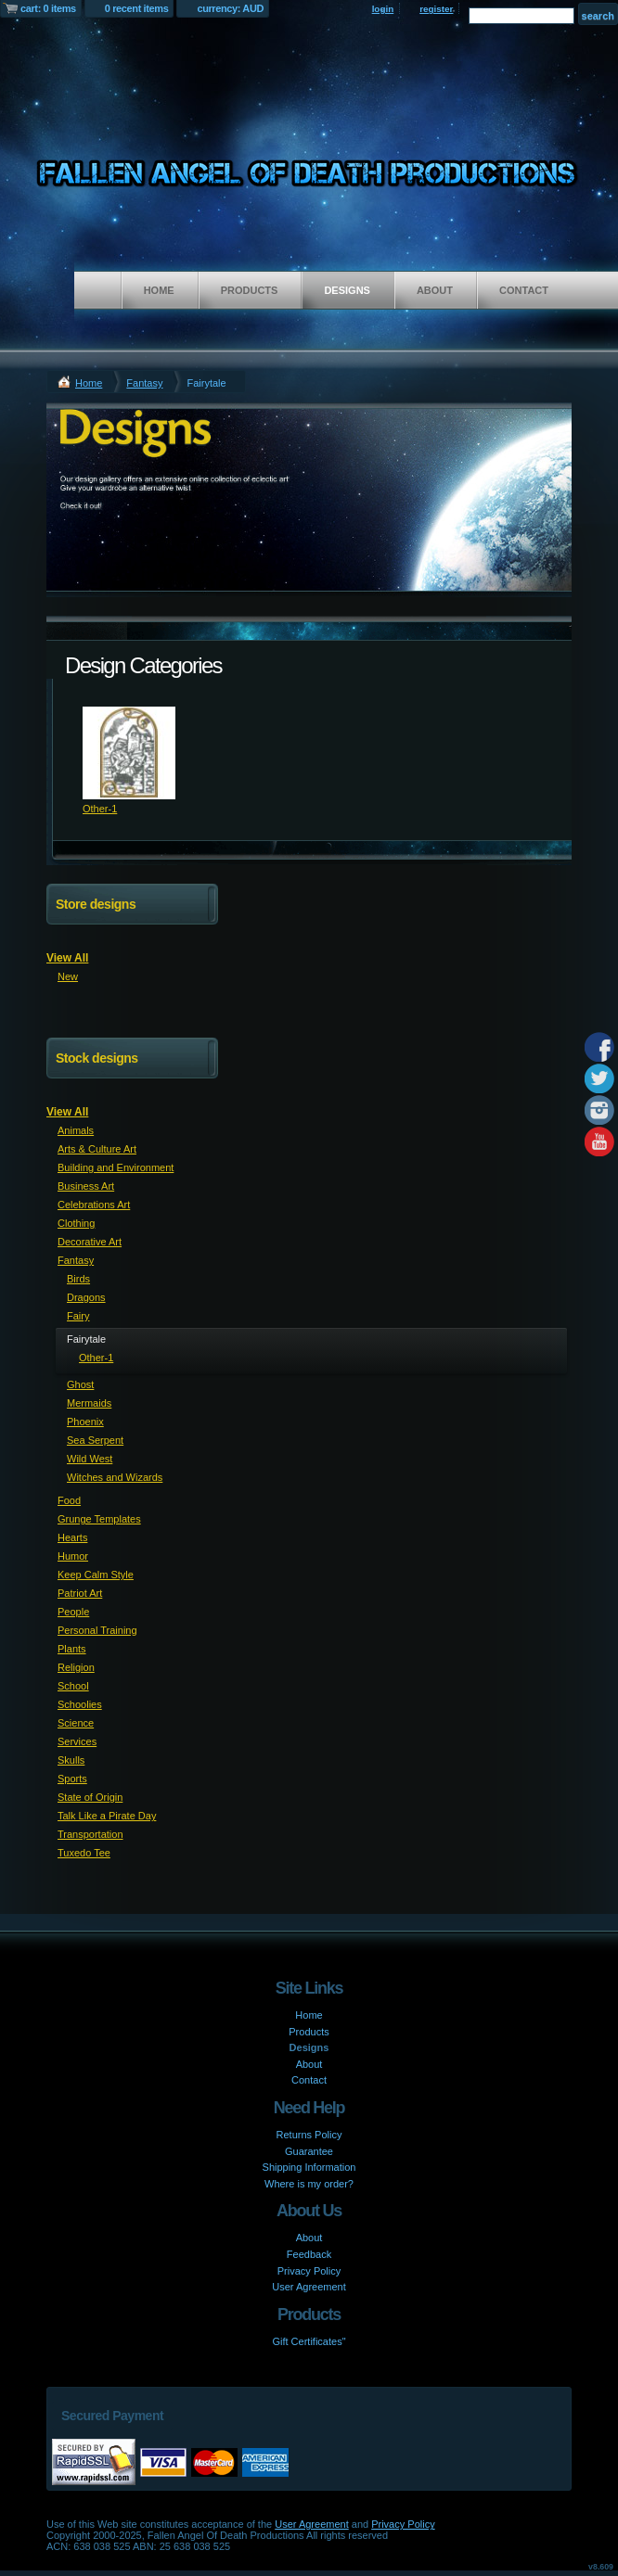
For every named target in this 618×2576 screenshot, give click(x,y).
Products (249, 290)
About (435, 290)
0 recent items (137, 8)
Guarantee (309, 2151)
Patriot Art (80, 1593)
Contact (523, 290)
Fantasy (144, 383)
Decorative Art (90, 1241)
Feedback (309, 2254)
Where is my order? (309, 2183)
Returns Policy (309, 2134)
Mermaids (89, 1403)
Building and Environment (116, 1167)
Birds (78, 1278)
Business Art (86, 1186)
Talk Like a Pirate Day (107, 1815)
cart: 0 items (48, 8)
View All (67, 957)
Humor (73, 1556)
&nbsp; (129, 753)
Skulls (71, 1760)
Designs (347, 290)
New (68, 976)
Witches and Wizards (114, 1477)
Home (159, 290)
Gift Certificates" (308, 2341)
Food (69, 1500)
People (73, 1611)
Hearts (72, 1537)
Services (77, 1741)
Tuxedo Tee (84, 1852)
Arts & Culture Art (97, 1148)
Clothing (76, 1223)
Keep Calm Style (96, 1574)
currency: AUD (230, 8)
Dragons (86, 1297)
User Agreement (308, 2286)
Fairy (78, 1315)
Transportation (90, 1834)
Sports (72, 1778)
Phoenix (85, 1421)
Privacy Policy (309, 2270)
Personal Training (97, 1630)
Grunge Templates (99, 1518)
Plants (72, 1648)
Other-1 (100, 808)
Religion (76, 1667)
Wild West (89, 1458)
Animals (76, 1130)
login (383, 9)
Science (76, 1722)
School (73, 1685)
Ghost (80, 1384)
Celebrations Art (94, 1204)
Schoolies (80, 1704)
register (436, 9)
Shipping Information (309, 2167)
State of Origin (90, 1797)
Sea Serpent (95, 1440)
